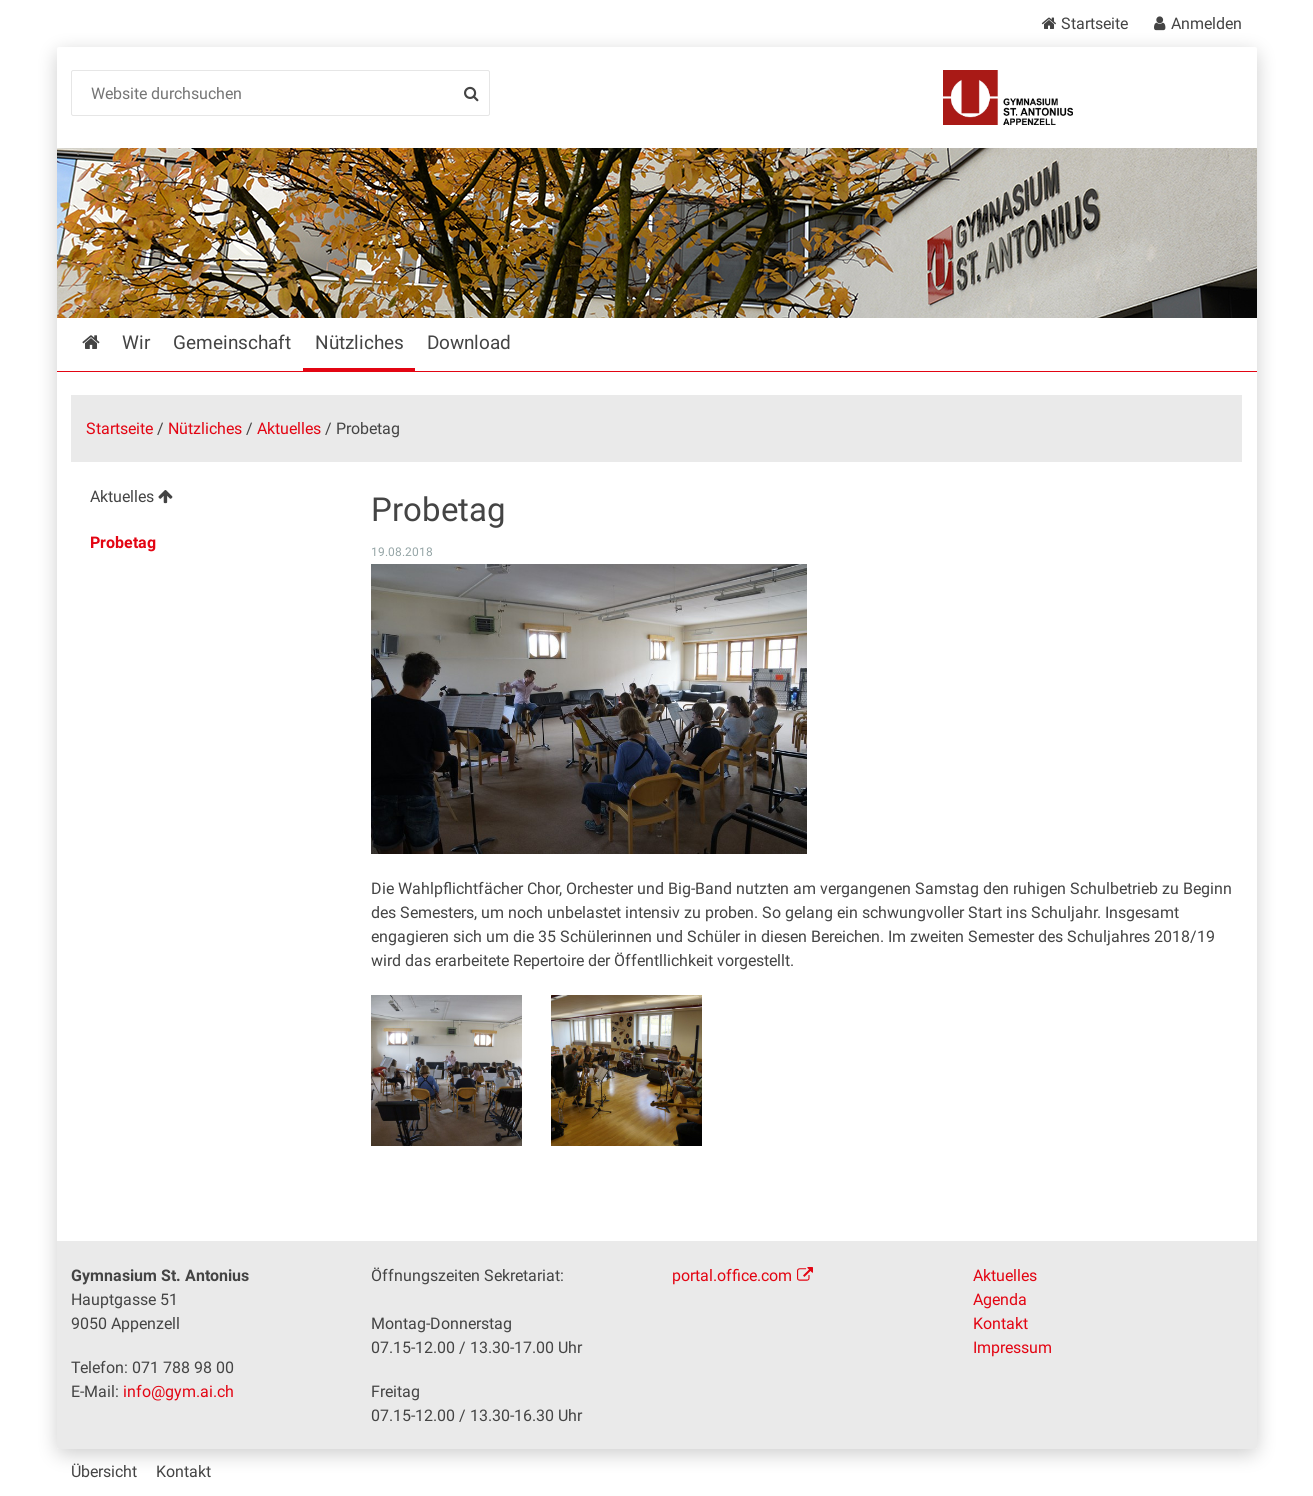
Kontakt (1000, 1323)
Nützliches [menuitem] (359, 342)
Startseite (1094, 23)
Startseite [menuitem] (105, 342)
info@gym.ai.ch (178, 1391)
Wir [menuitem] (136, 342)
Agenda (1000, 1299)
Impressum (1012, 1347)
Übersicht (104, 1471)
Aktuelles (289, 428)
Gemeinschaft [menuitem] (232, 342)
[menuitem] (205, 499)
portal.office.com (732, 1275)
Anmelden (1206, 23)
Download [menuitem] (469, 342)
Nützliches (205, 428)
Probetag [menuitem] (123, 542)
